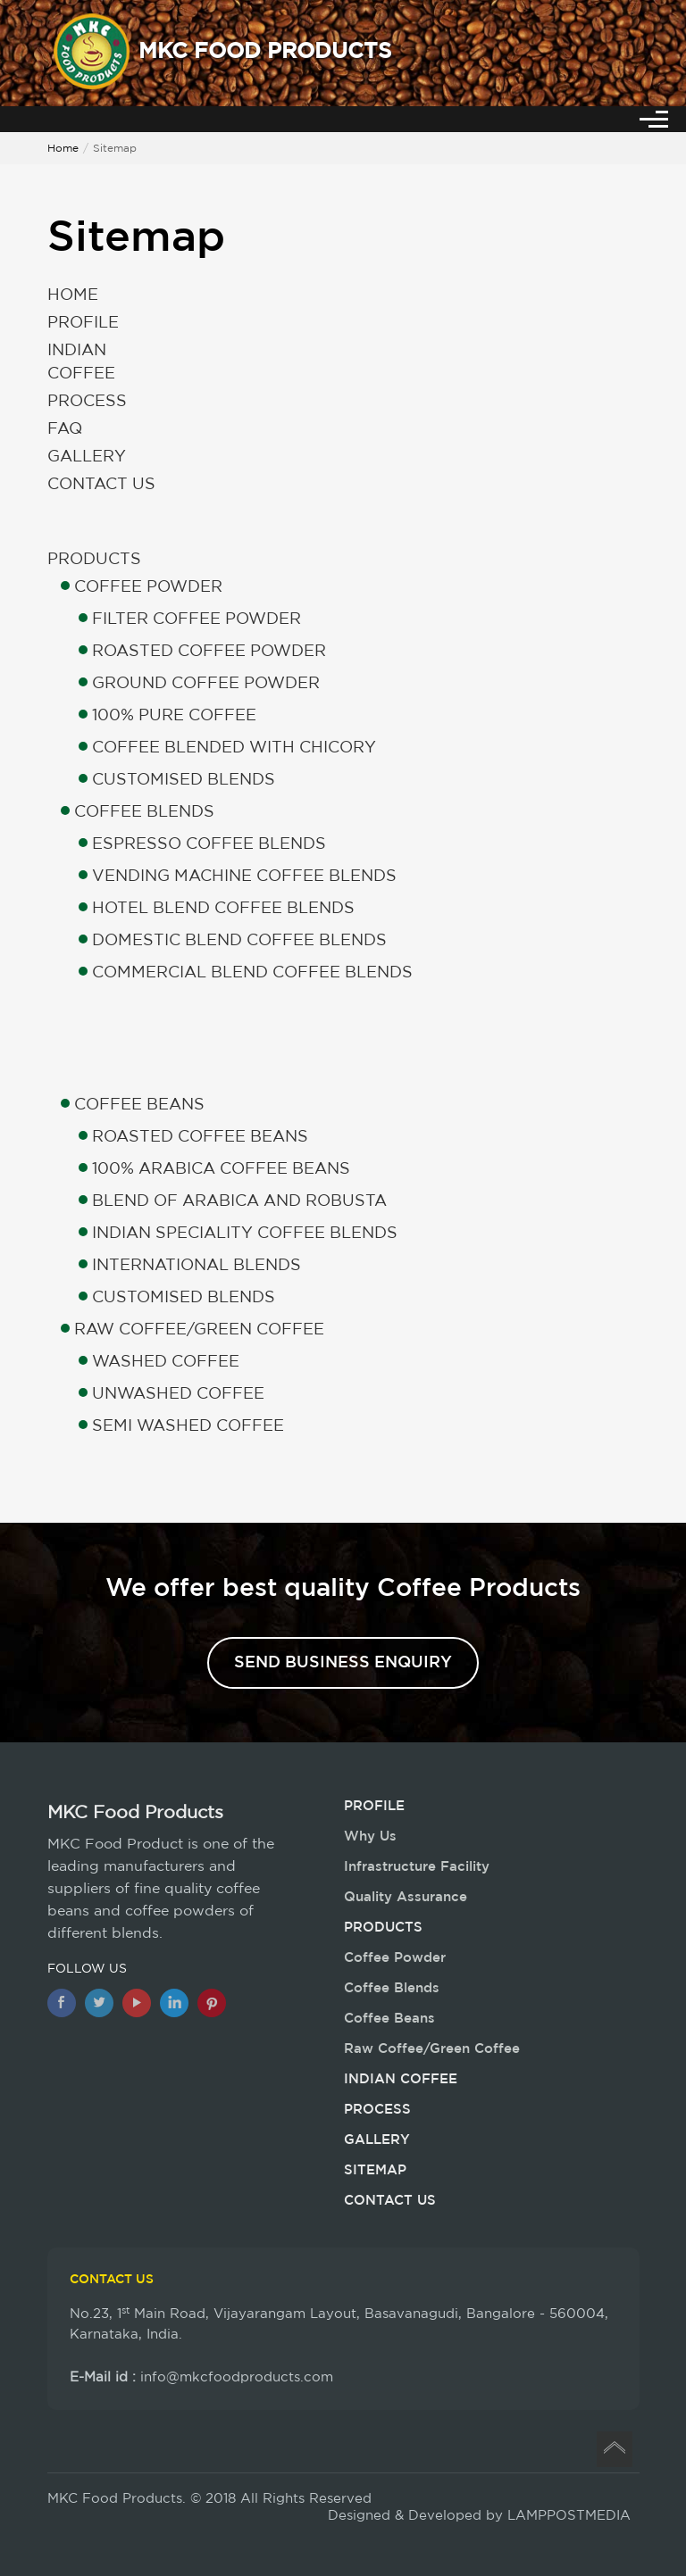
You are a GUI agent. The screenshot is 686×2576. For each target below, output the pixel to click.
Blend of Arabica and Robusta (239, 1201)
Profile (83, 323)
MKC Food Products (135, 1813)
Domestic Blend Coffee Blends (239, 941)
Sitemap (375, 2170)
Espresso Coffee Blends (209, 844)
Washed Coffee (165, 1362)
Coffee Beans (139, 1105)
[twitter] (99, 2003)
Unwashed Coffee (178, 1394)
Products (94, 560)
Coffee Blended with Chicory (234, 748)
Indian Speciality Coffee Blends (244, 1233)
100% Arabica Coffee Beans (221, 1169)
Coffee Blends (144, 812)
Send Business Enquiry (343, 1663)
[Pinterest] (211, 2003)
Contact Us (101, 485)
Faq (64, 429)
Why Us (370, 1836)
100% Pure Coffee (174, 716)
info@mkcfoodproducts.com (236, 2377)
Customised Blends (183, 780)
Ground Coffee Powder (206, 684)
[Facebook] (61, 2003)
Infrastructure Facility (416, 1867)
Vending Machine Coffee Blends (244, 876)
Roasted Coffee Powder (209, 651)
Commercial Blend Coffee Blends (252, 973)
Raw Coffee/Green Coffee (199, 1330)
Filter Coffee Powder (196, 619)
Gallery (86, 457)
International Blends (196, 1266)
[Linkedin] (174, 2003)
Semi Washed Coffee (188, 1426)
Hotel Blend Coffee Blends (223, 909)
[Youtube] (136, 2003)
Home (63, 149)
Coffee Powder (148, 587)
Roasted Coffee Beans (200, 1137)
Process (87, 402)
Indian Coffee (81, 362)
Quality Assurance (405, 1897)
